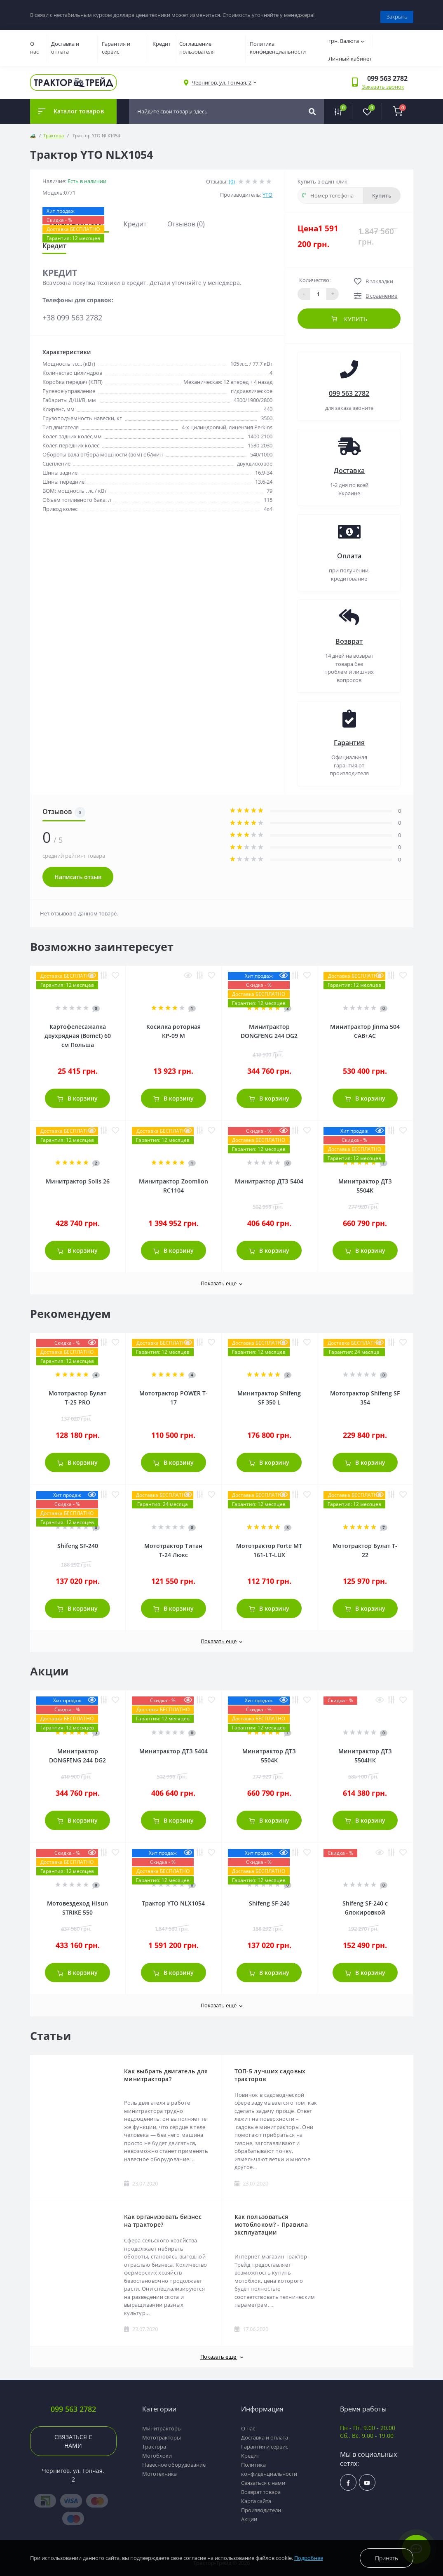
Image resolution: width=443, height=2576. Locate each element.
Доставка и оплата (65, 44)
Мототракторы (161, 2433)
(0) (232, 177)
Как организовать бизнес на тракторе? (163, 2217)
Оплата (349, 552)
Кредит (161, 40)
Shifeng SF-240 (77, 1542)
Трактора (53, 132)
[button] (221, 78)
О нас (34, 44)
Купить (381, 191)
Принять (386, 2558)
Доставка (349, 466)
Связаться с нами (73, 2437)
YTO (267, 191)
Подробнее (308, 2558)
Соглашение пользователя (197, 44)
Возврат (349, 637)
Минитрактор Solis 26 (78, 1177)
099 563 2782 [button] (73, 2405)
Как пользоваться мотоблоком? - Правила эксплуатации (271, 2221)
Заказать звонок (383, 83)
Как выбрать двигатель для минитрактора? (166, 2071)
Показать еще (221, 1279)
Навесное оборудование (174, 2461)
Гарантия (349, 738)
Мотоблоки (157, 2452)
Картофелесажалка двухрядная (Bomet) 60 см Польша (78, 1032)
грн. (346, 37)
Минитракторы (162, 2424)
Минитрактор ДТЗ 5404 (269, 1177)
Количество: (314, 276)
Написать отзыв (77, 873)
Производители (261, 2506)
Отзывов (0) (186, 220)
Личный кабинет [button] (350, 55)
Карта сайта (256, 2497)
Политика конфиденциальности (278, 44)
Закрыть (397, 12)
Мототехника (159, 2470)
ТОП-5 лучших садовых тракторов (270, 2071)
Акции (249, 2515)
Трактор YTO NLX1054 (173, 1899)
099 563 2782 (349, 389)
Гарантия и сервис (116, 44)
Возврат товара (261, 2488)
